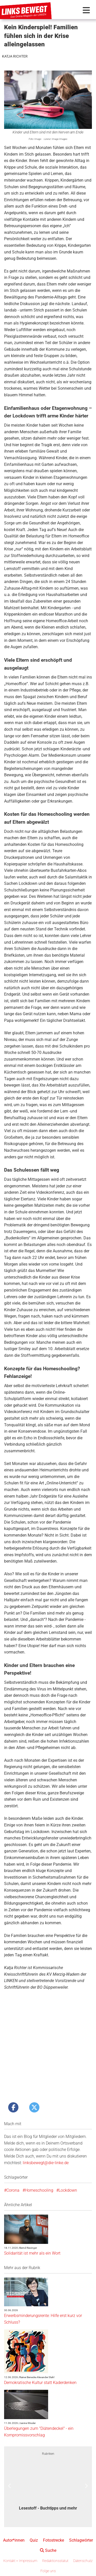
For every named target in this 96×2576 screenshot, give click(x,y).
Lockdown (68, 2190)
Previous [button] (10, 2486)
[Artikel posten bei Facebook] (13, 2107)
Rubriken (48, 2454)
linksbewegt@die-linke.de (46, 2162)
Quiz (34, 2540)
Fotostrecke (53, 2540)
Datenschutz (83, 2561)
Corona (12, 2190)
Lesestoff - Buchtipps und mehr (48, 2508)
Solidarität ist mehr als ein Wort (32, 2253)
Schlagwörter (81, 2540)
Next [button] (86, 2486)
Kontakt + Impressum (20, 2561)
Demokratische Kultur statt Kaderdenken (40, 2382)
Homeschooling (39, 2190)
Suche (48, 2550)
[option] (48, 2486)
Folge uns (48, 2571)
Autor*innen (14, 2540)
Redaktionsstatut (55, 2561)
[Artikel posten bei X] (34, 2107)
